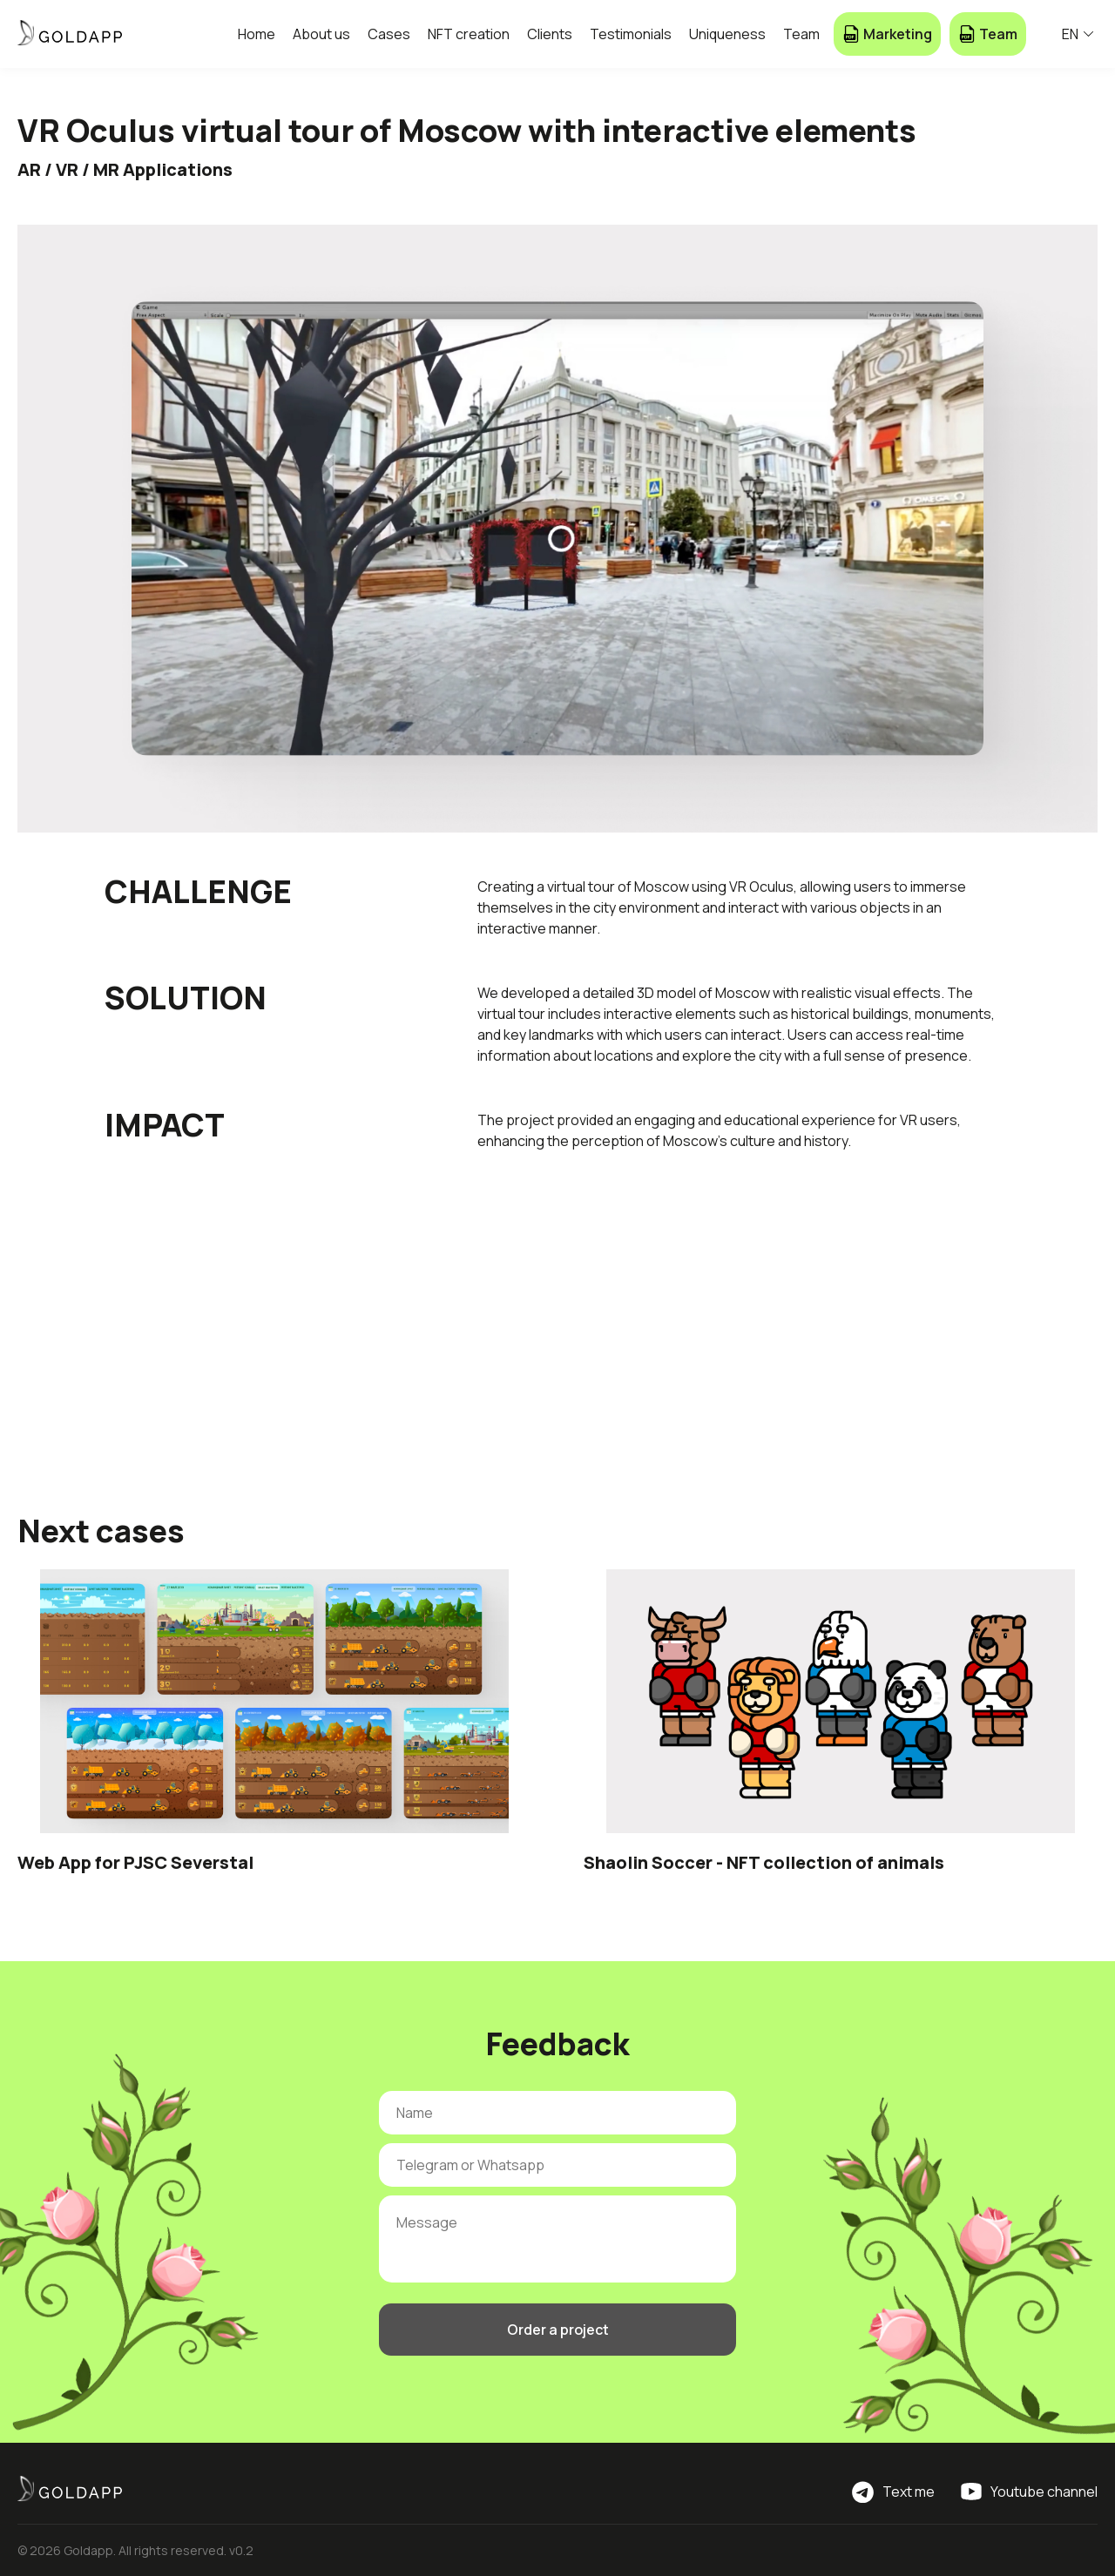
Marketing (887, 34)
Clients (549, 34)
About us (321, 34)
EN (1077, 34)
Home (256, 34)
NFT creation (469, 34)
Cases (389, 34)
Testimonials (631, 34)
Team (801, 34)
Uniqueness (727, 34)
